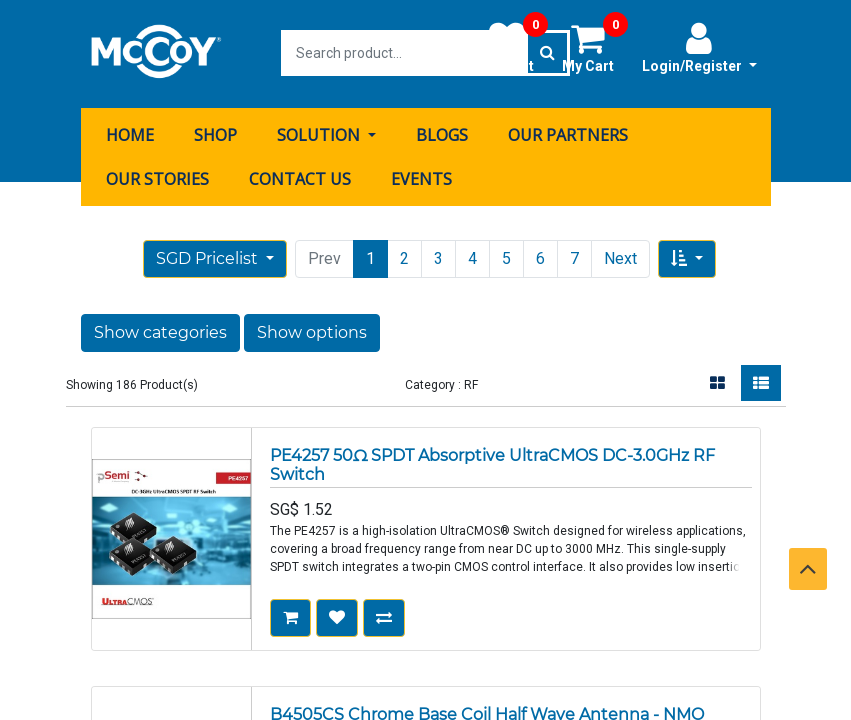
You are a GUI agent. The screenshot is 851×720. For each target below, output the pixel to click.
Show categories (160, 330)
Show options (312, 330)
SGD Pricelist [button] (209, 256)
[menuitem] (130, 133)
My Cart (595, 47)
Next (620, 256)
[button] (687, 257)
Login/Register (699, 47)
